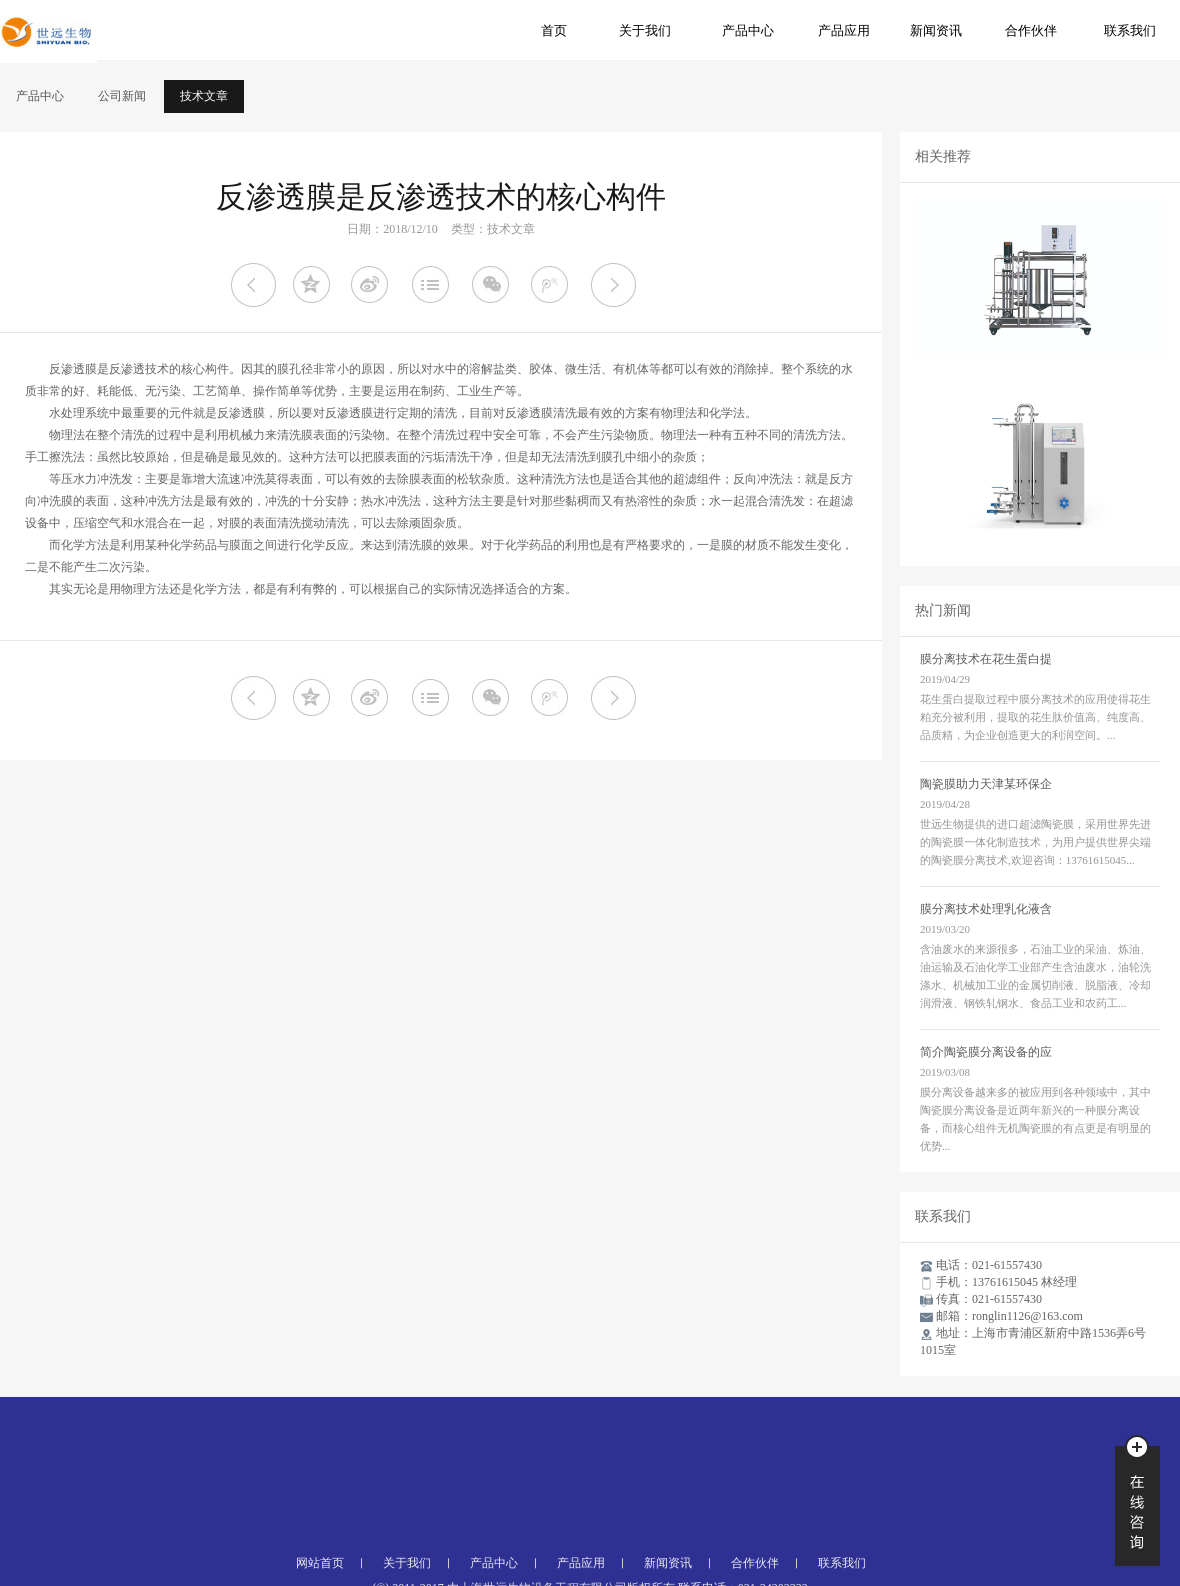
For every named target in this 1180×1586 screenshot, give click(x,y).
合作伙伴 (1031, 30)
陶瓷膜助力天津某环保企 (986, 784)
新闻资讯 (936, 30)
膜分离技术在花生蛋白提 (986, 659)
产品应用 (844, 30)
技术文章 (204, 96)
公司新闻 (122, 96)
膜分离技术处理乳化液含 (986, 909)
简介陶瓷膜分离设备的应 (986, 1052)
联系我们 (1130, 30)
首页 (554, 30)
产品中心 (748, 30)
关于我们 (645, 30)
